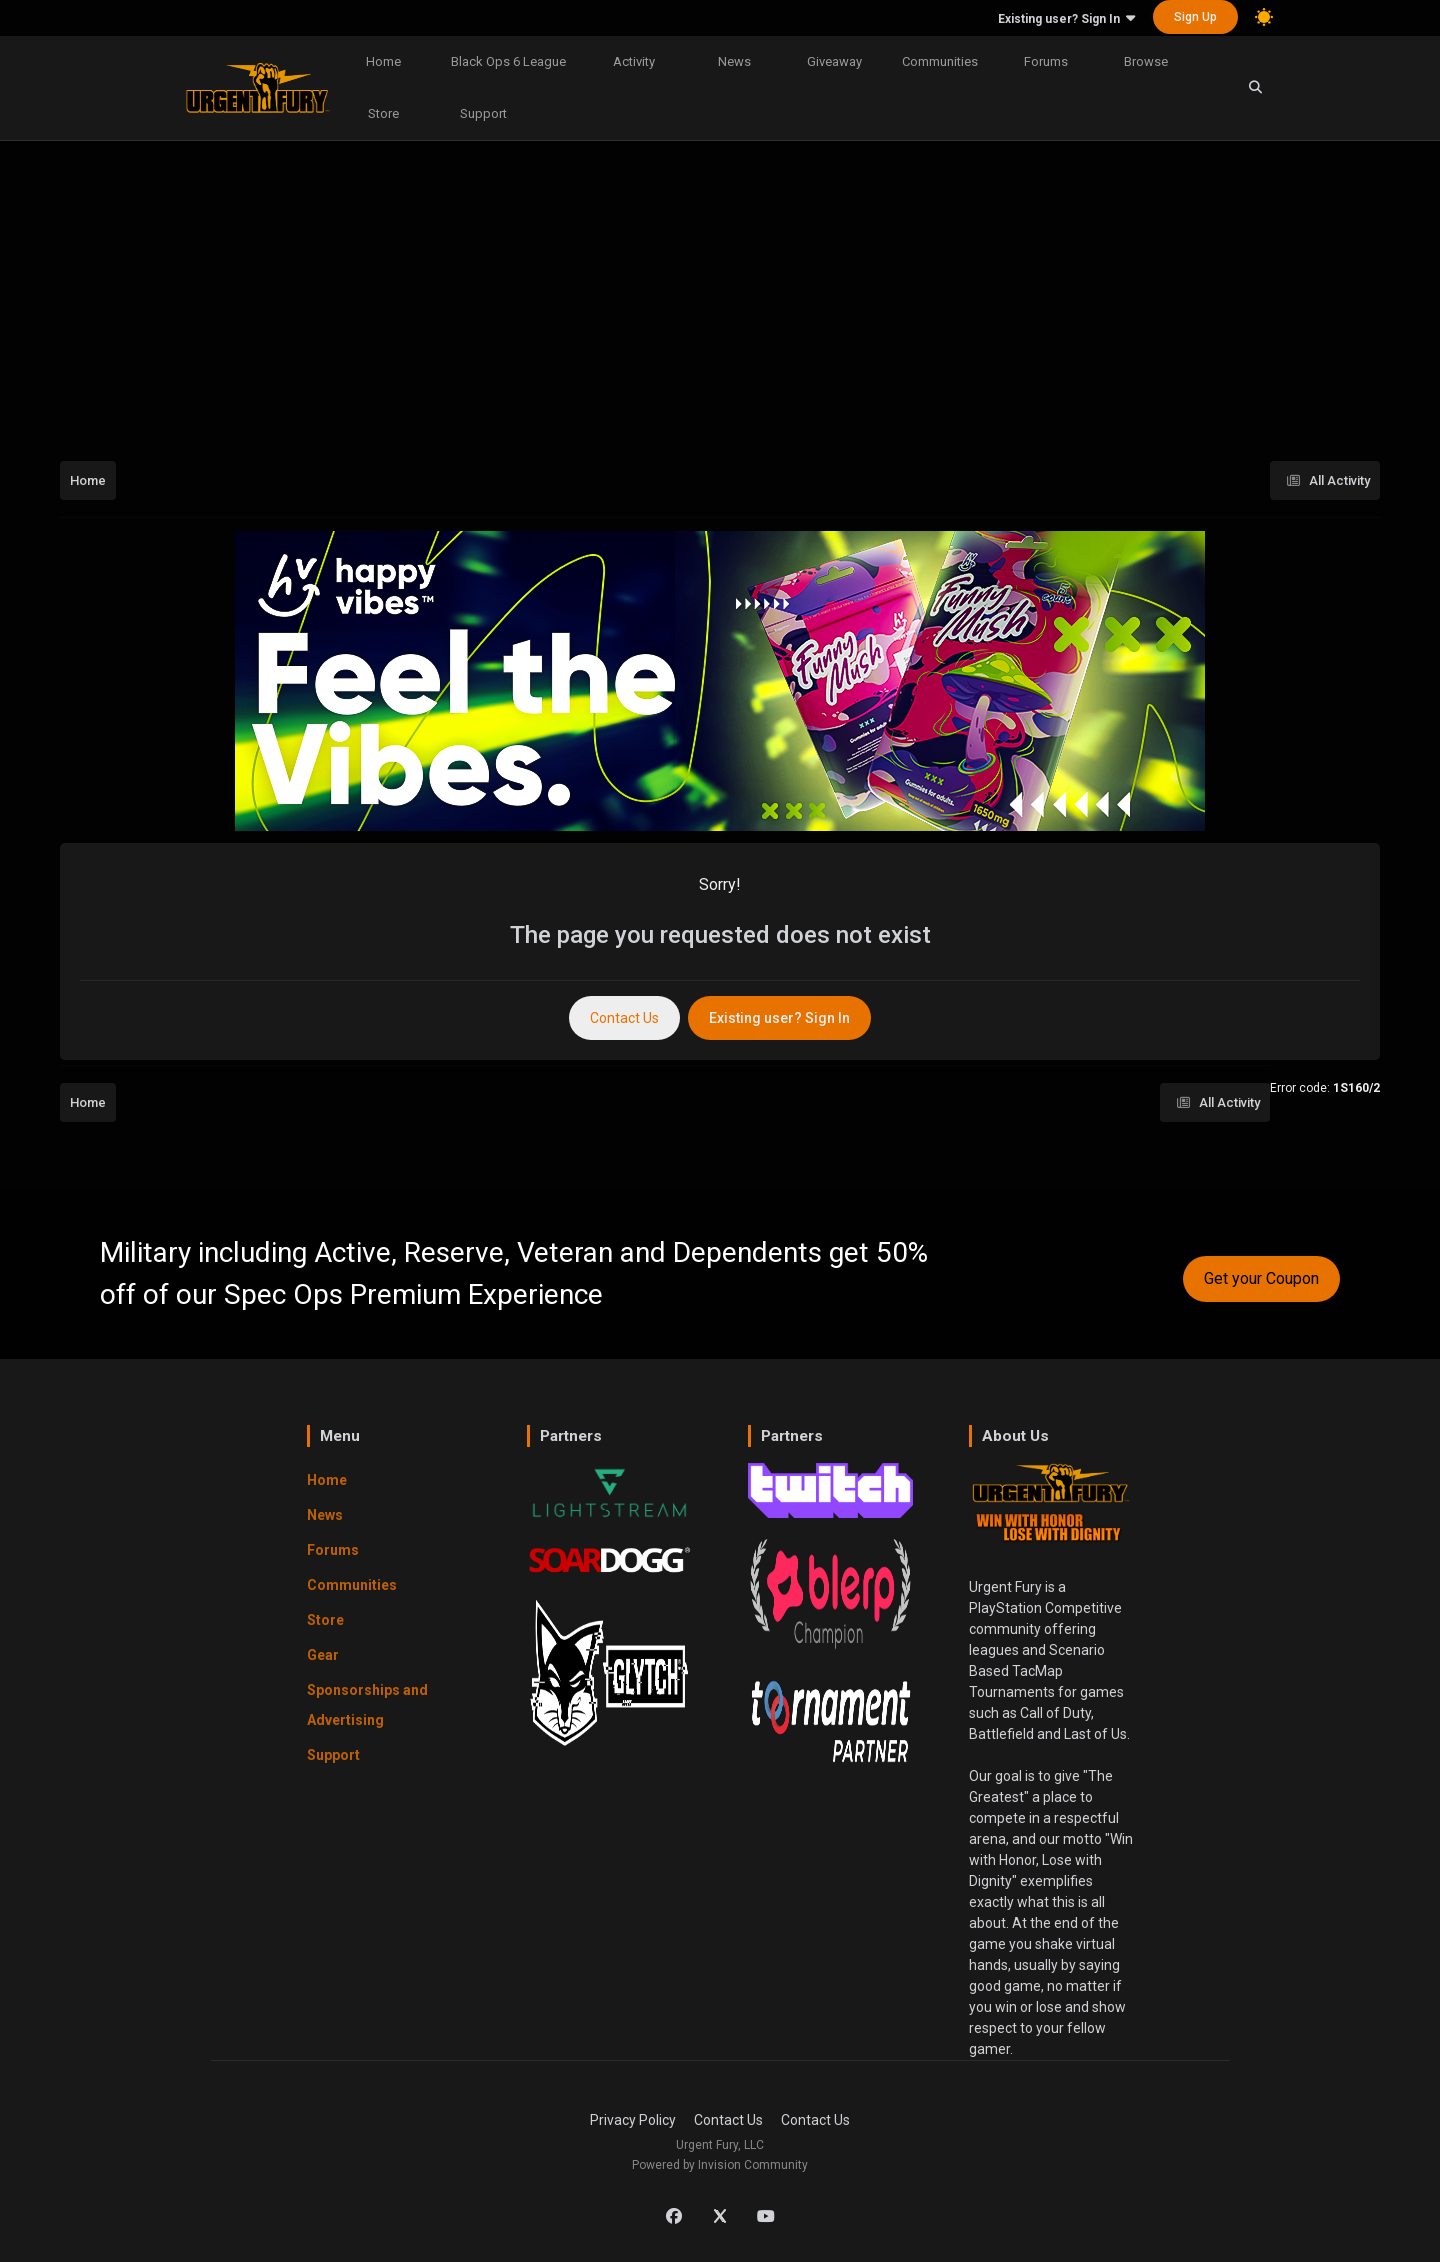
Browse (1146, 61)
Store (383, 113)
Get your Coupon (1261, 1278)
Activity (634, 61)
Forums (1046, 61)
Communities (940, 61)
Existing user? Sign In (1066, 19)
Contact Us (624, 1018)
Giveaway (834, 61)
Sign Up (1195, 17)
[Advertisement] (720, 294)
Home (383, 61)
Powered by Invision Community (720, 2165)
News (734, 61)
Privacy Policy (633, 2120)
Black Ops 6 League (508, 61)
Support (483, 113)
